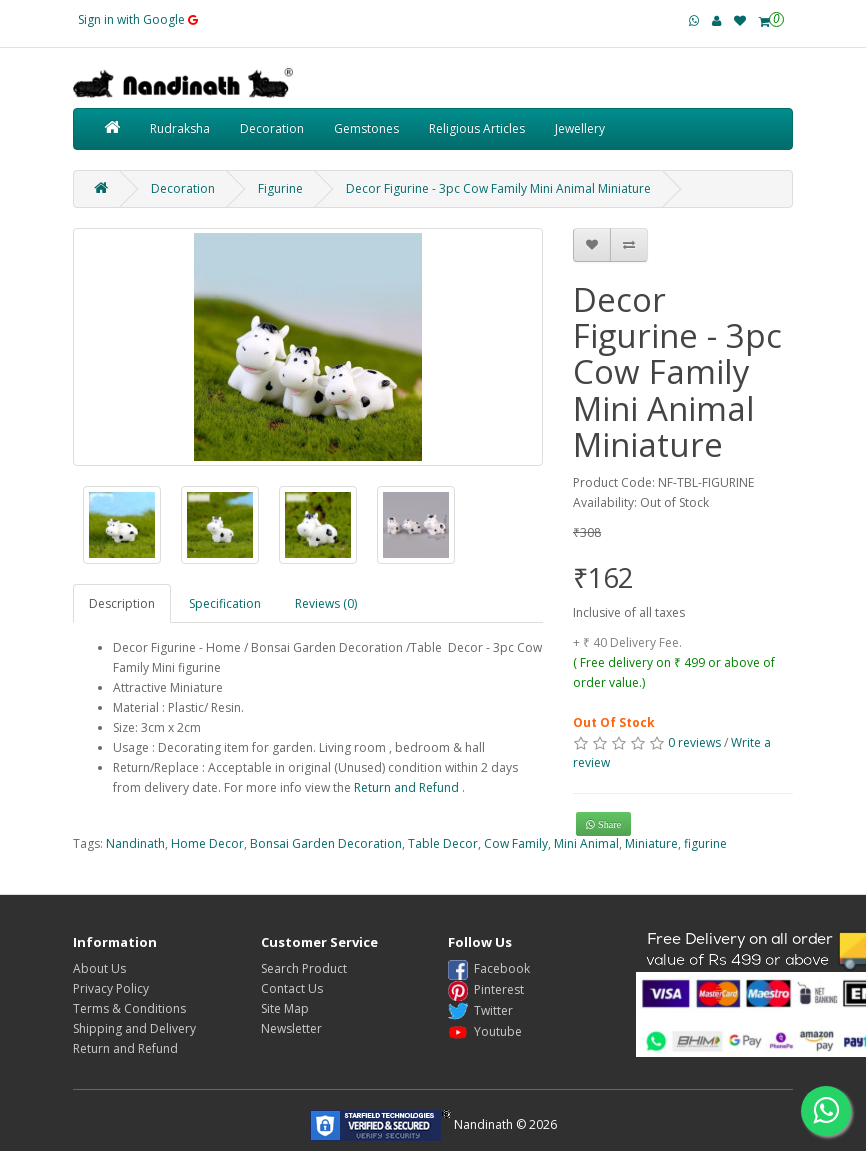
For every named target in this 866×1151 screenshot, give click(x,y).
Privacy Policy (111, 988)
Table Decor (443, 843)
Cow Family (516, 843)
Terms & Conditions (129, 1008)
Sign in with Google (138, 19)
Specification (225, 603)
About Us (99, 968)
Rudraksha (180, 128)
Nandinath (135, 843)
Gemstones (366, 128)
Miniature (651, 843)
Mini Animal (586, 843)
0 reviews (694, 742)
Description (122, 603)
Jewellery (580, 128)
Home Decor (207, 843)
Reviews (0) (326, 603)
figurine (705, 843)
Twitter (480, 1010)
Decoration (272, 128)
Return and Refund (406, 787)
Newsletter (291, 1028)
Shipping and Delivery (134, 1028)
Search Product (304, 968)
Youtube (485, 1031)
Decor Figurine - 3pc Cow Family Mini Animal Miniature (498, 188)
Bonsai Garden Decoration (326, 843)
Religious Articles (477, 128)
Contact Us (292, 988)
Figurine (280, 188)
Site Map (285, 1008)
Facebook (489, 968)
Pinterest (486, 989)
